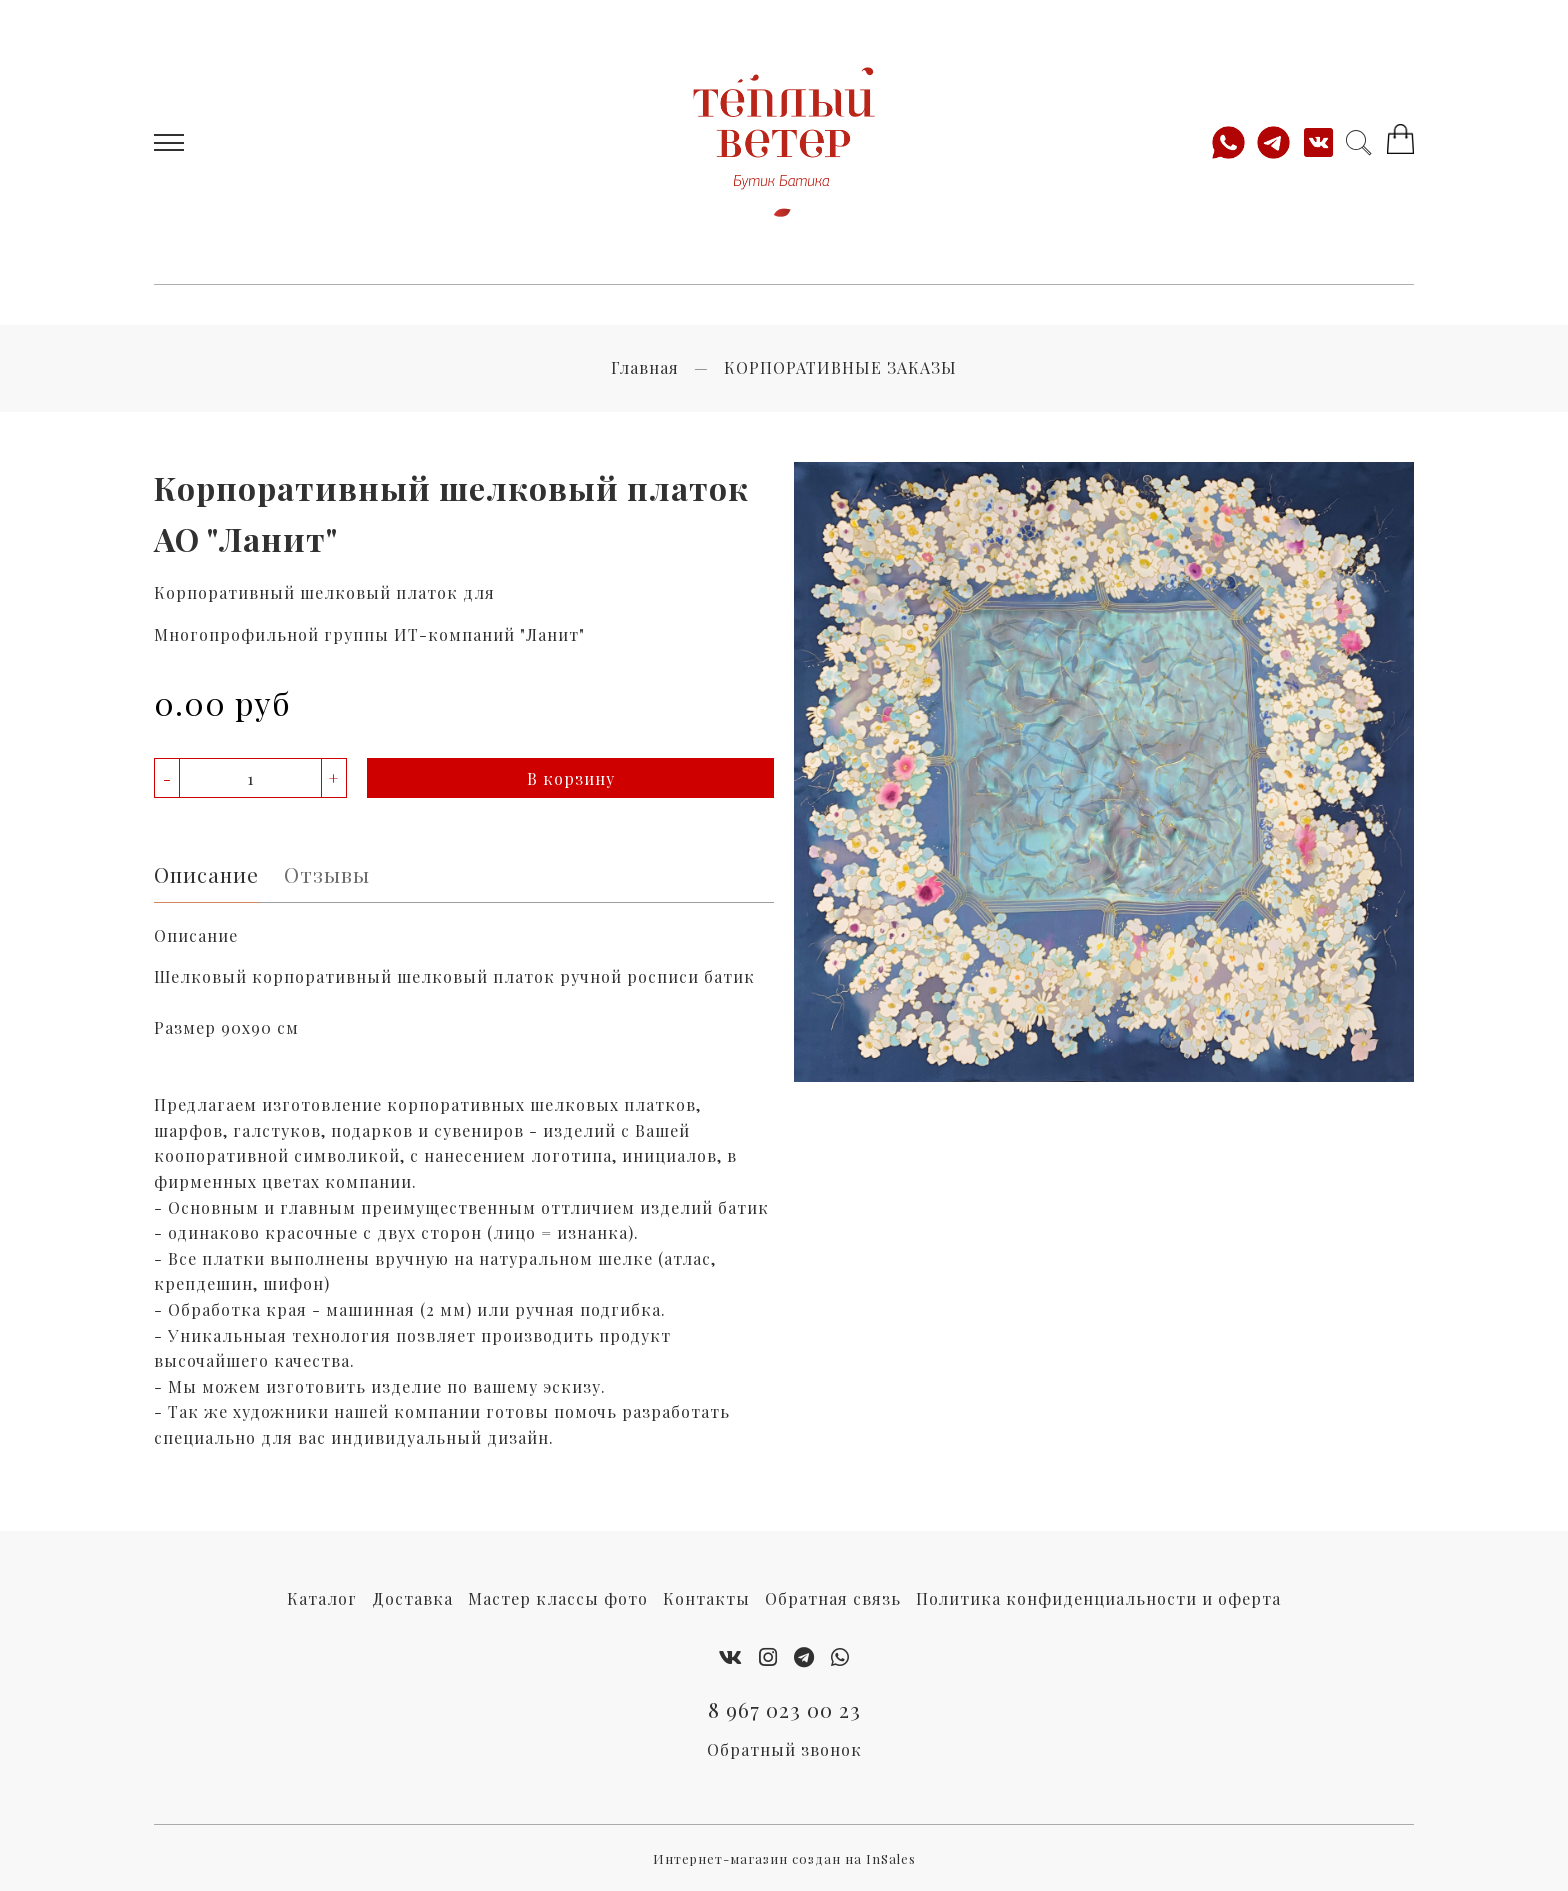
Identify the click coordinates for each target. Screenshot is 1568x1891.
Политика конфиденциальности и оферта (1098, 1598)
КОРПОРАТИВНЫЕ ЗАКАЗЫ (840, 367)
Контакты (706, 1598)
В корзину (571, 778)
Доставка (412, 1598)
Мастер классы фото (558, 1598)
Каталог (322, 1598)
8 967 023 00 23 (784, 1709)
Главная (645, 367)
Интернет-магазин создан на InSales (784, 1858)
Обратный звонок (784, 1749)
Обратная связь (833, 1598)
